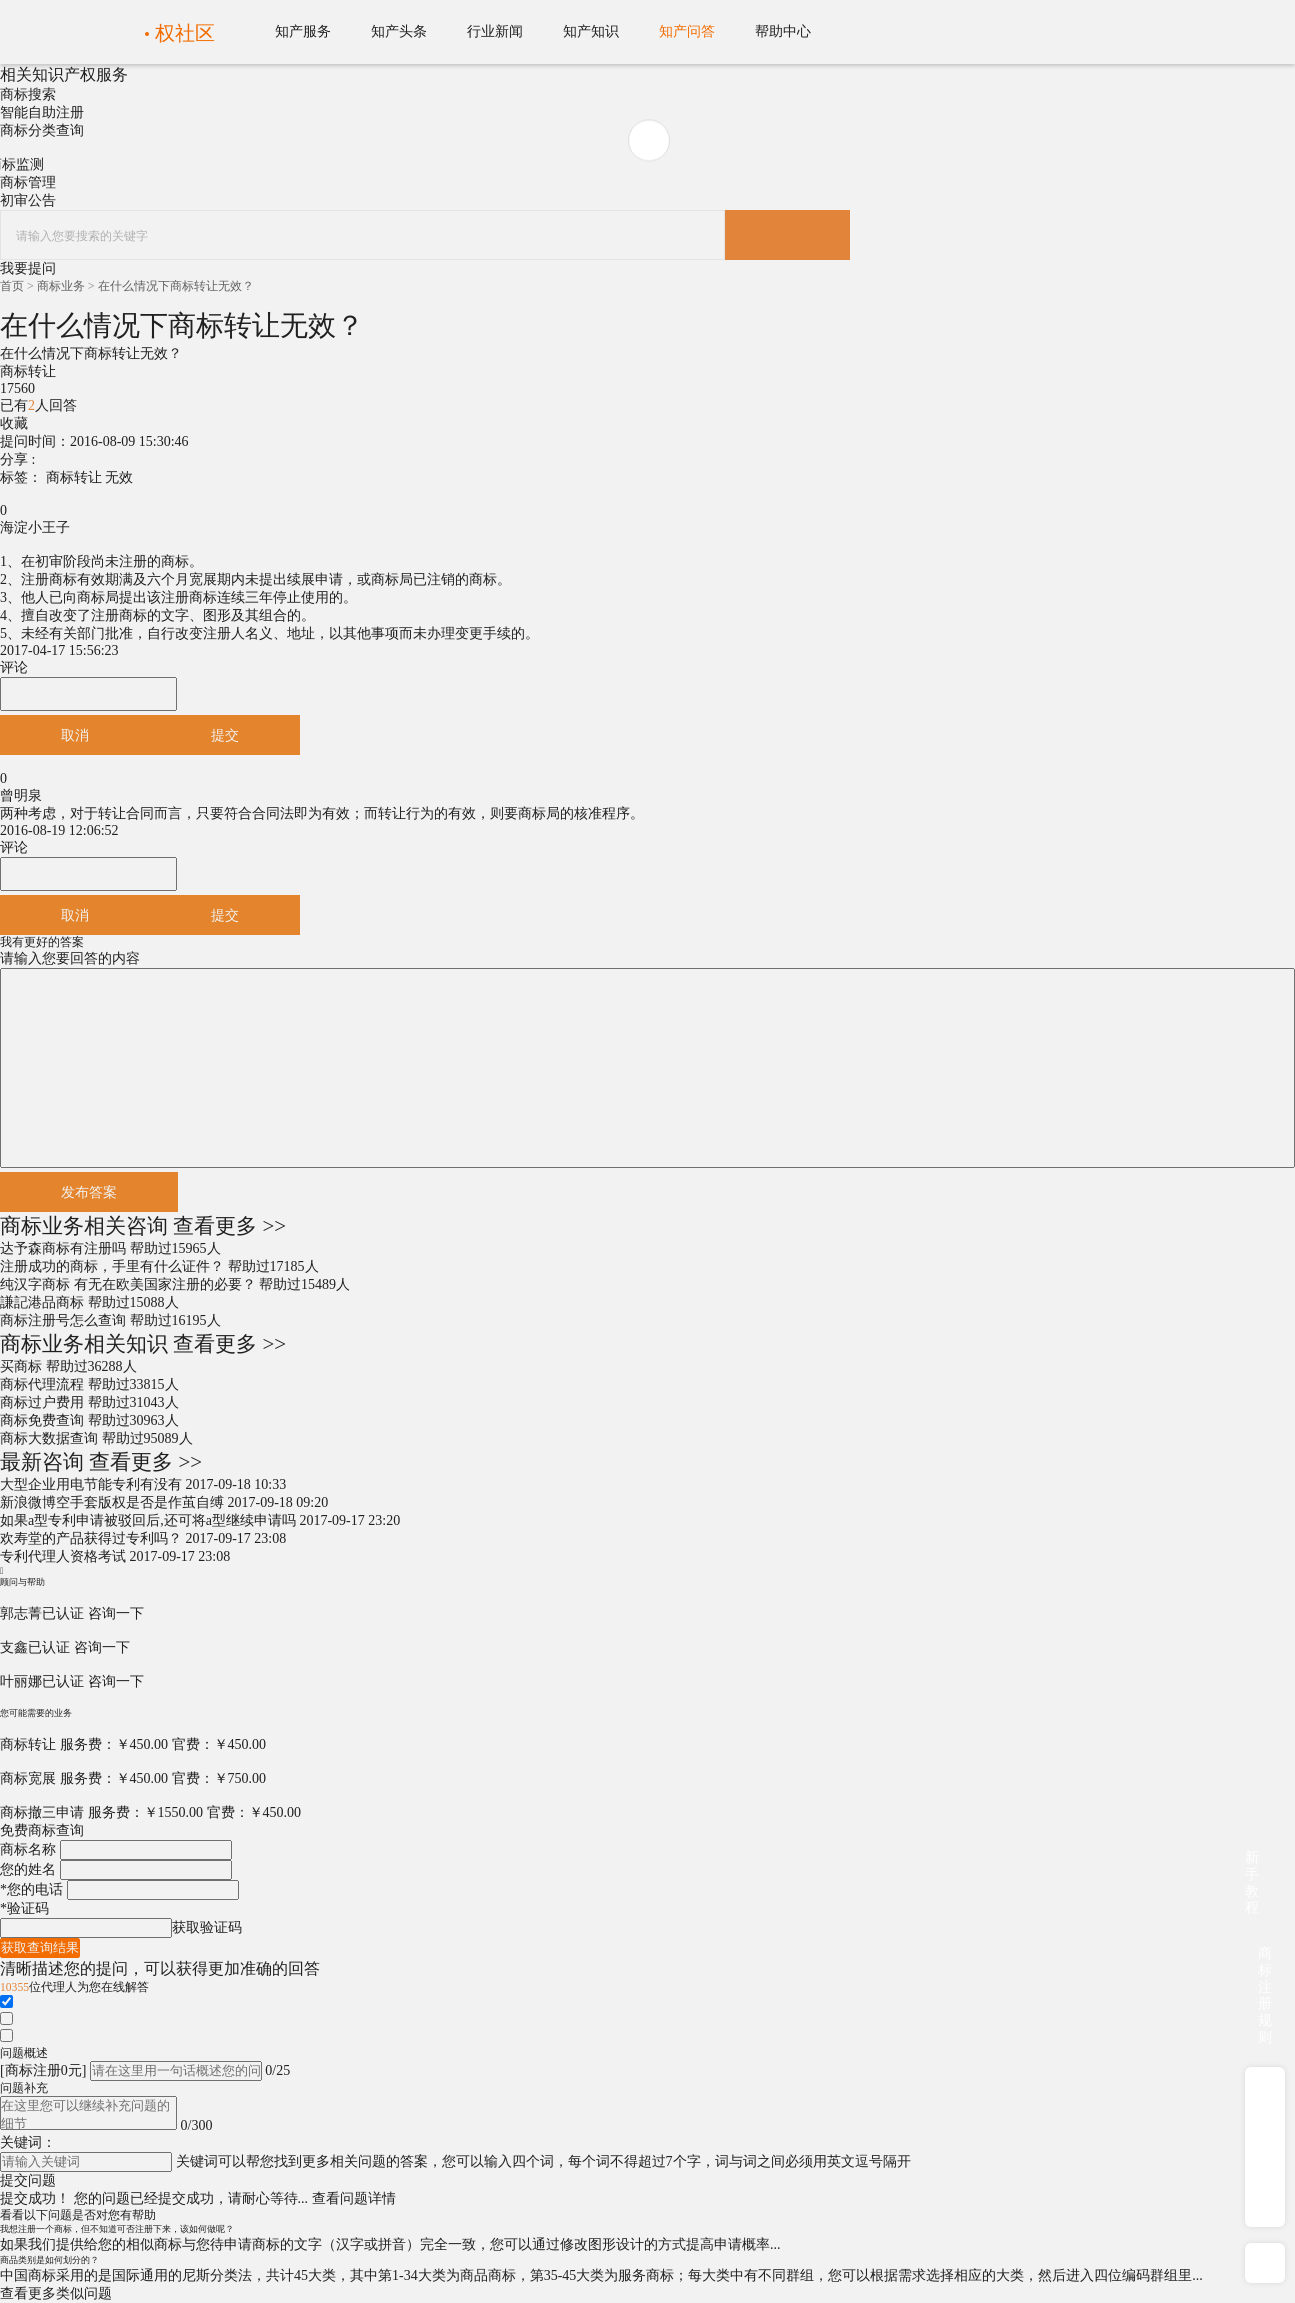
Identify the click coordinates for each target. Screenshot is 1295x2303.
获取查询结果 (40, 1947)
